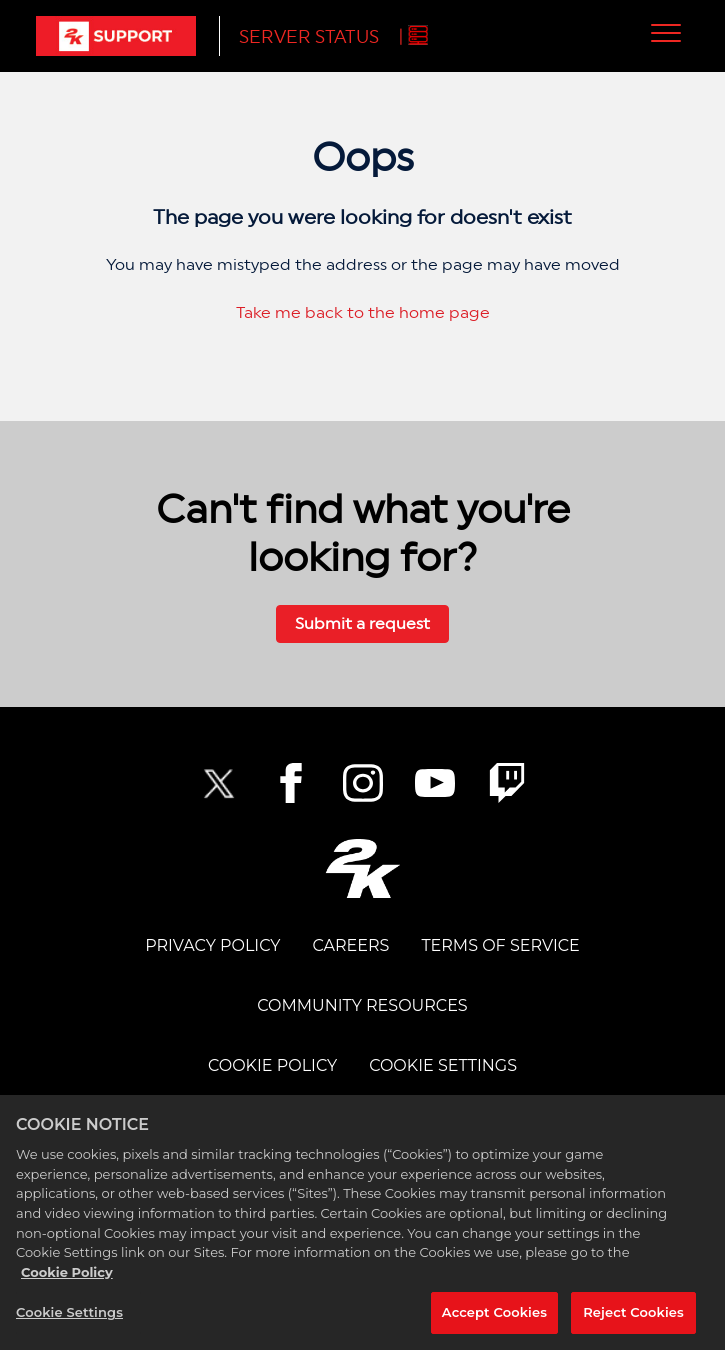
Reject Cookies (633, 1316)
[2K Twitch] (507, 783)
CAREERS (350, 945)
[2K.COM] (362, 868)
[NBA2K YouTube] (435, 783)
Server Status (309, 36)
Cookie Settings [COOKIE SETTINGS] (443, 1065)
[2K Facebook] (291, 783)
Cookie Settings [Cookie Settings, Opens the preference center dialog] (69, 1316)
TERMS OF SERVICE (500, 945)
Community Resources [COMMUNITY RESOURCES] (362, 1005)
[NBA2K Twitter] (219, 783)
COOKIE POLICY (272, 1065)
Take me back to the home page (363, 312)
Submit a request (362, 623)
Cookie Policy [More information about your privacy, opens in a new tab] (67, 1275)
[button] (666, 32)
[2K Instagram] (363, 783)
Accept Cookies (494, 1316)
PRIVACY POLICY (212, 945)
